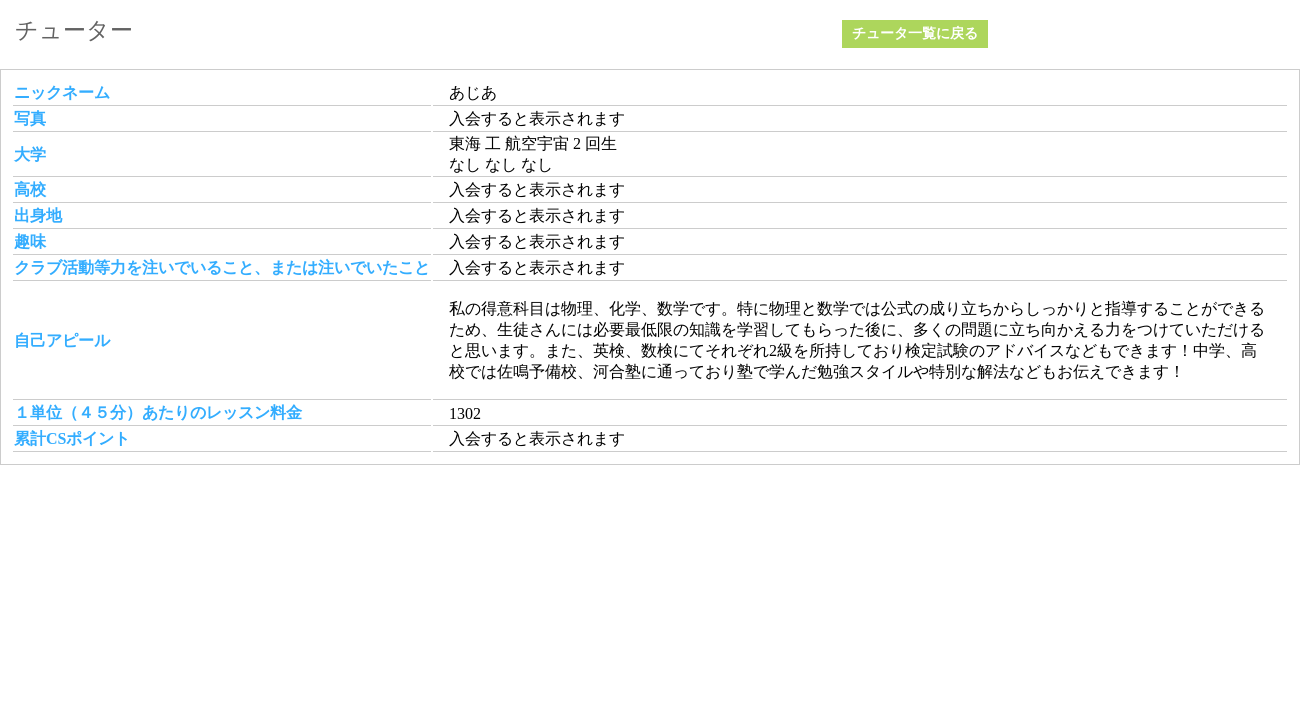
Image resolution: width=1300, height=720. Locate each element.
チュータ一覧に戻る (915, 33)
